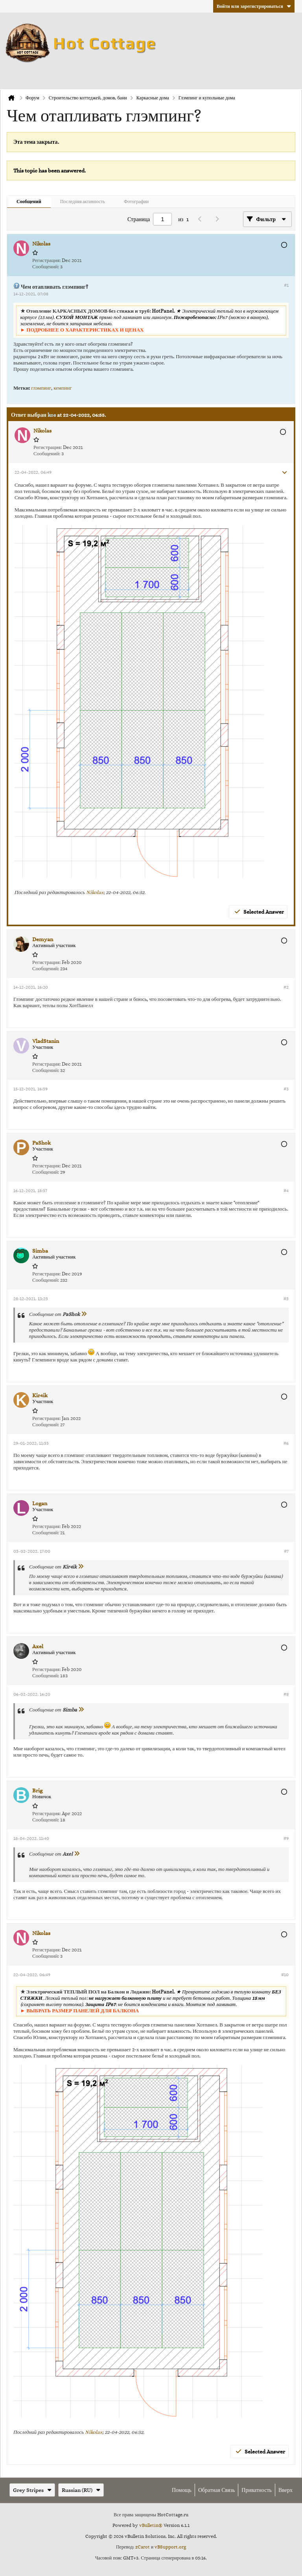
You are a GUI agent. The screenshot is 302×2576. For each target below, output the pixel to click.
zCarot (142, 2547)
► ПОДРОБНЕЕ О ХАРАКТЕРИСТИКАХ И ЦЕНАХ (82, 330)
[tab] (29, 202)
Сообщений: (45, 266)
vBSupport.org (170, 2547)
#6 (286, 1443)
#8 (286, 1694)
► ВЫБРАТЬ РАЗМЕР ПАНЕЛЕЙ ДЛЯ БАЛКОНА (79, 2011)
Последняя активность (82, 201)
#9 (286, 1838)
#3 (286, 1089)
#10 (285, 1974)
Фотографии (136, 201)
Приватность (256, 2490)
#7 (286, 1551)
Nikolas (94, 892)
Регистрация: (46, 260)
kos (52, 415)
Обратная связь (216, 2490)
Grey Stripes (32, 2490)
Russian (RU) (81, 2490)
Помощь (182, 2490)
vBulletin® (150, 2525)
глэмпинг (41, 388)
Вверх (285, 2490)
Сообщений (29, 201)
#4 (286, 1190)
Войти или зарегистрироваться (254, 6)
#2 (286, 987)
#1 (286, 285)
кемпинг (62, 388)
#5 (286, 1298)
